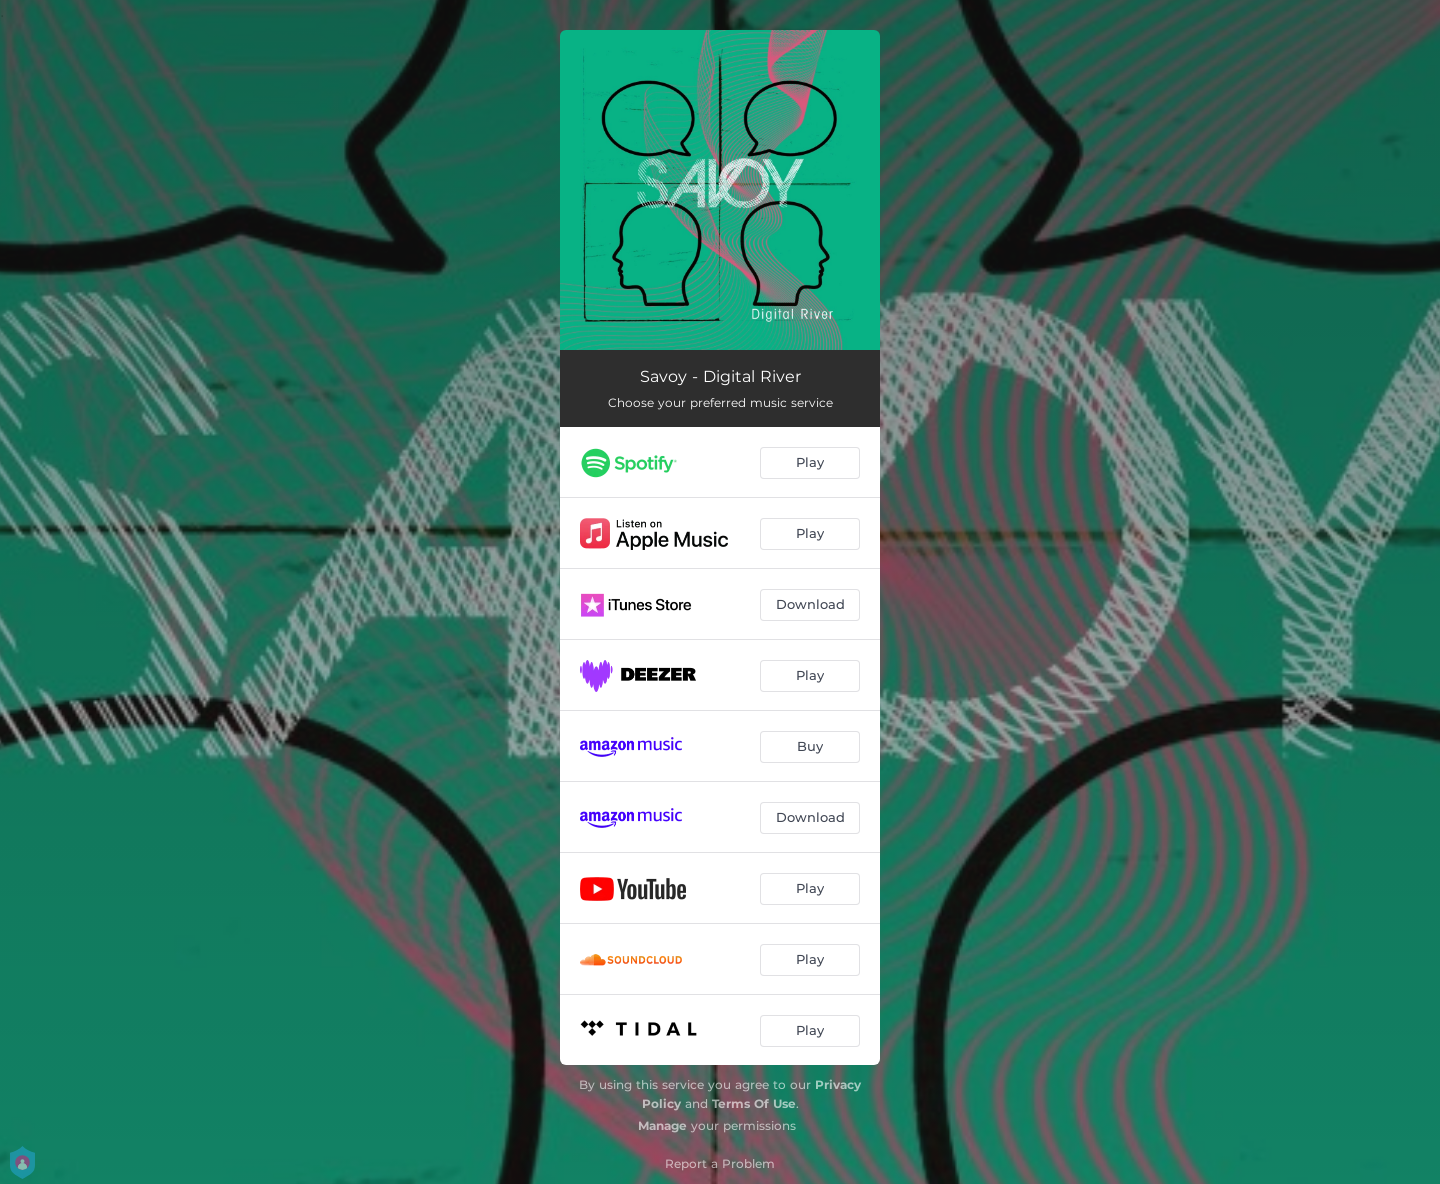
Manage (662, 1125)
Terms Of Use (754, 1103)
